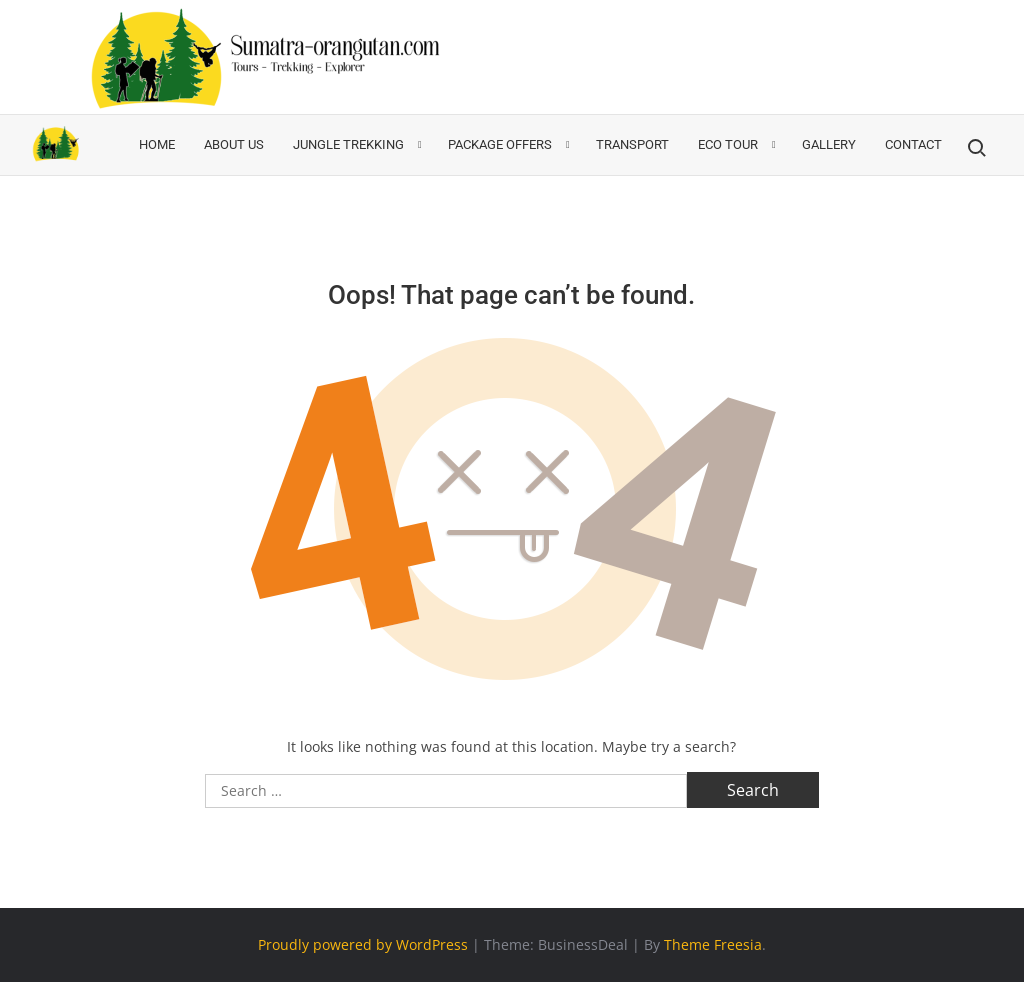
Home (157, 144)
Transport (632, 144)
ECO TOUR (728, 144)
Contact (913, 144)
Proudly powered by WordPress (363, 944)
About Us (234, 144)
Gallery (829, 144)
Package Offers (500, 144)
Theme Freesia (713, 944)
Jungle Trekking (348, 144)
